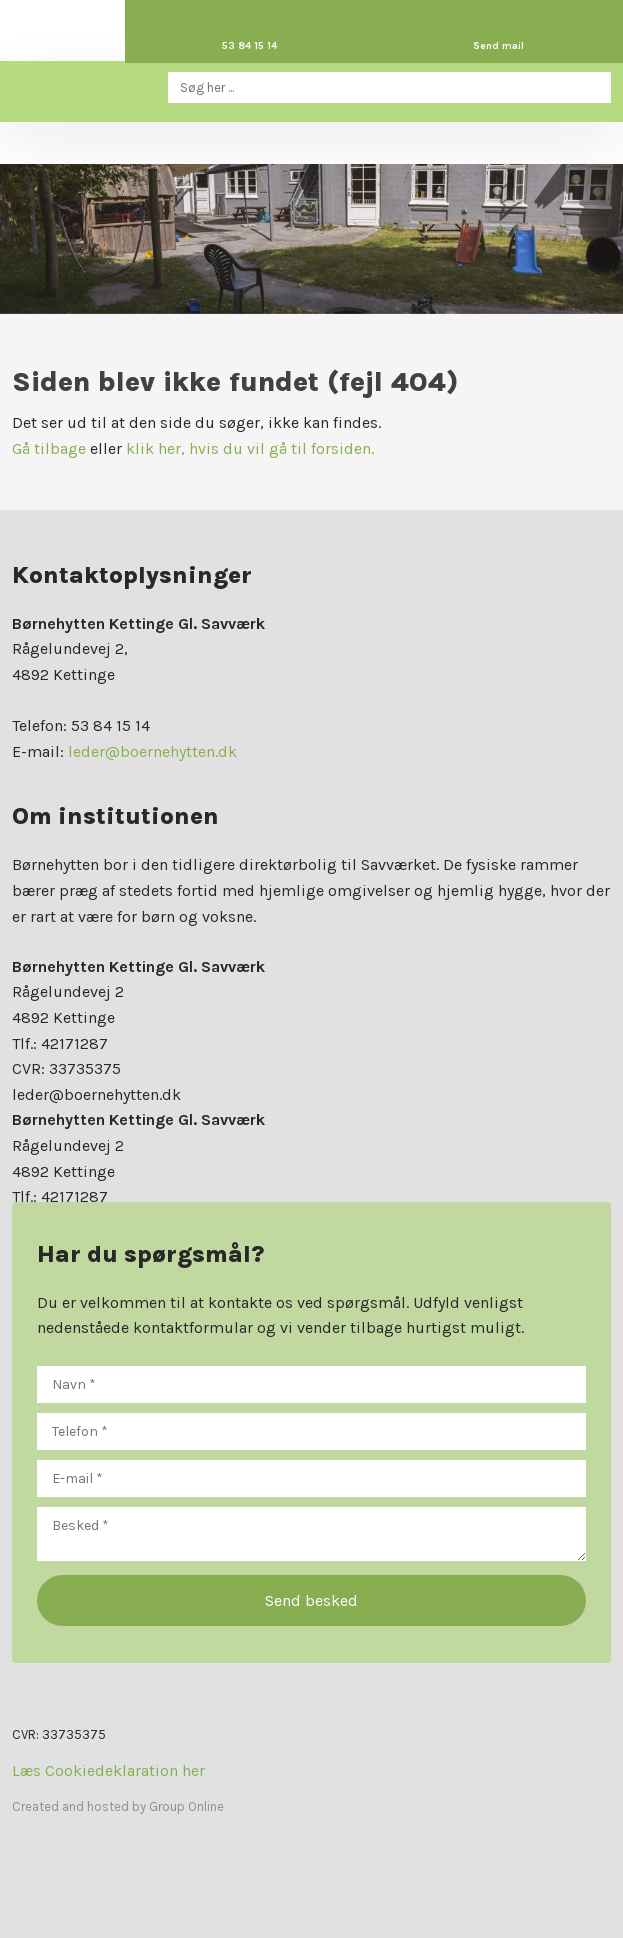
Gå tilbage (49, 448)
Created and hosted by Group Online (118, 1806)
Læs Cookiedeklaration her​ (108, 1770)
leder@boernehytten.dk (152, 751)
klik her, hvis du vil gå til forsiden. (250, 448)
